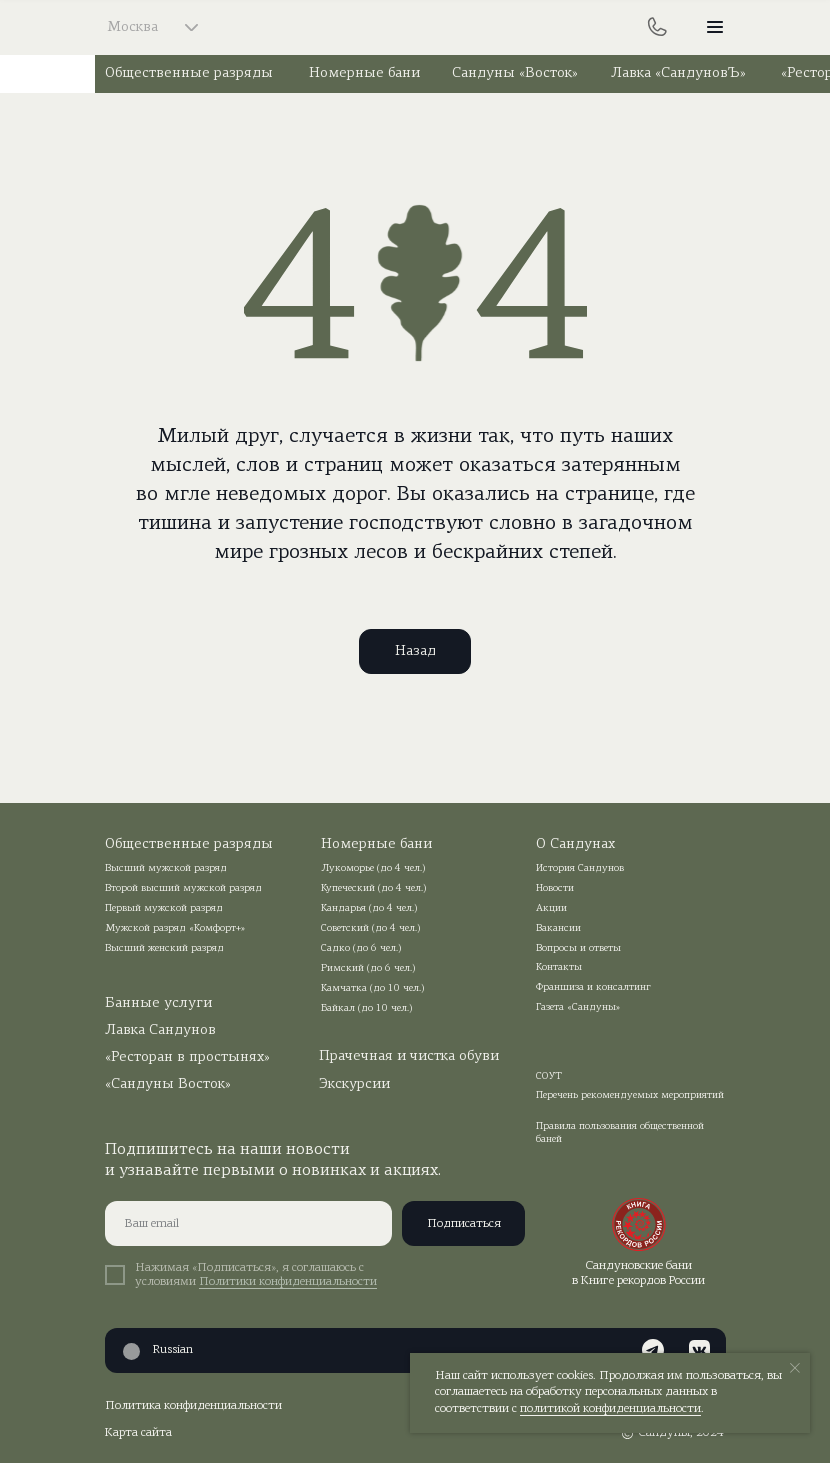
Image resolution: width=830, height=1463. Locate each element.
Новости (555, 888)
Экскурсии (354, 1084)
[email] (248, 1223)
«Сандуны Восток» (168, 1084)
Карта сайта (138, 1433)
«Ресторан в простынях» (187, 1057)
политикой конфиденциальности (610, 1409)
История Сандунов (580, 868)
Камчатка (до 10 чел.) (373, 988)
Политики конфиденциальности (288, 1282)
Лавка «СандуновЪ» (678, 73)
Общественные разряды (189, 73)
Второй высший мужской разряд (183, 888)
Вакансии (558, 928)
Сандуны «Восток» (515, 73)
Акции (551, 908)
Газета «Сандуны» (578, 1007)
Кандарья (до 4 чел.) (369, 908)
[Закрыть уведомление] (795, 1368)
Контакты (559, 967)
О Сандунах (575, 844)
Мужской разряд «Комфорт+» (175, 928)
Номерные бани (364, 73)
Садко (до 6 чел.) (361, 948)
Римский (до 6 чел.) (368, 968)
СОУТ (549, 1076)
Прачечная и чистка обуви (409, 1056)
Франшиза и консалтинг (593, 987)
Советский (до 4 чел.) (371, 928)
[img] (415, 27)
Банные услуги (158, 1003)
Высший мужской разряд (166, 868)
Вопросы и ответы (578, 948)
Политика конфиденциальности (193, 1406)
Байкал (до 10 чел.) (367, 1008)
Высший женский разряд (164, 948)
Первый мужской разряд (164, 908)
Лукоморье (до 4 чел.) (373, 868)
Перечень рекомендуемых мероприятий (630, 1095)
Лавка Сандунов (160, 1030)
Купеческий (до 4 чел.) (374, 888)
